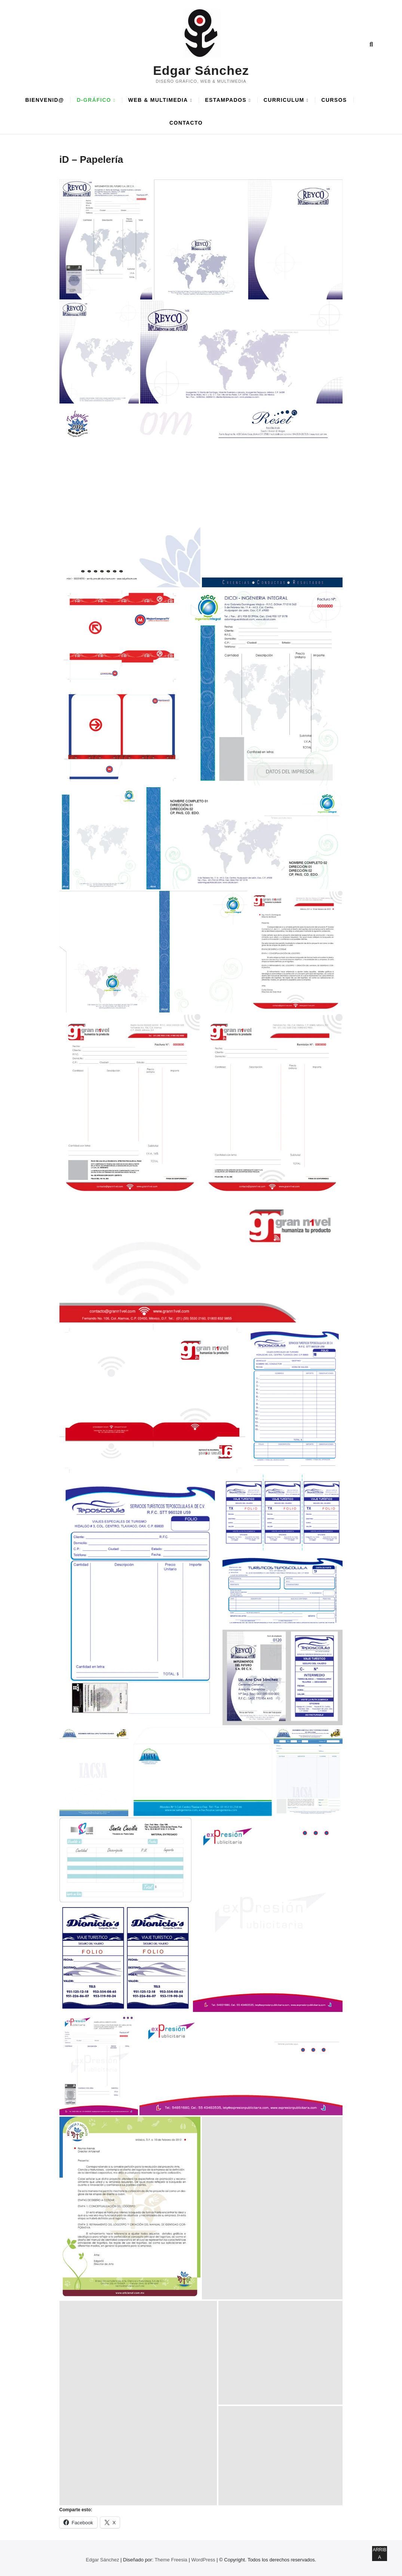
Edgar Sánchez (201, 70)
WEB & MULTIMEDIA (158, 100)
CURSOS (334, 100)
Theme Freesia (170, 2560)
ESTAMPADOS (225, 100)
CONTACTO (186, 123)
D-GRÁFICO (94, 100)
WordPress (203, 2560)
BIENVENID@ (44, 100)
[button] (106, 239)
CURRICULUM (284, 100)
